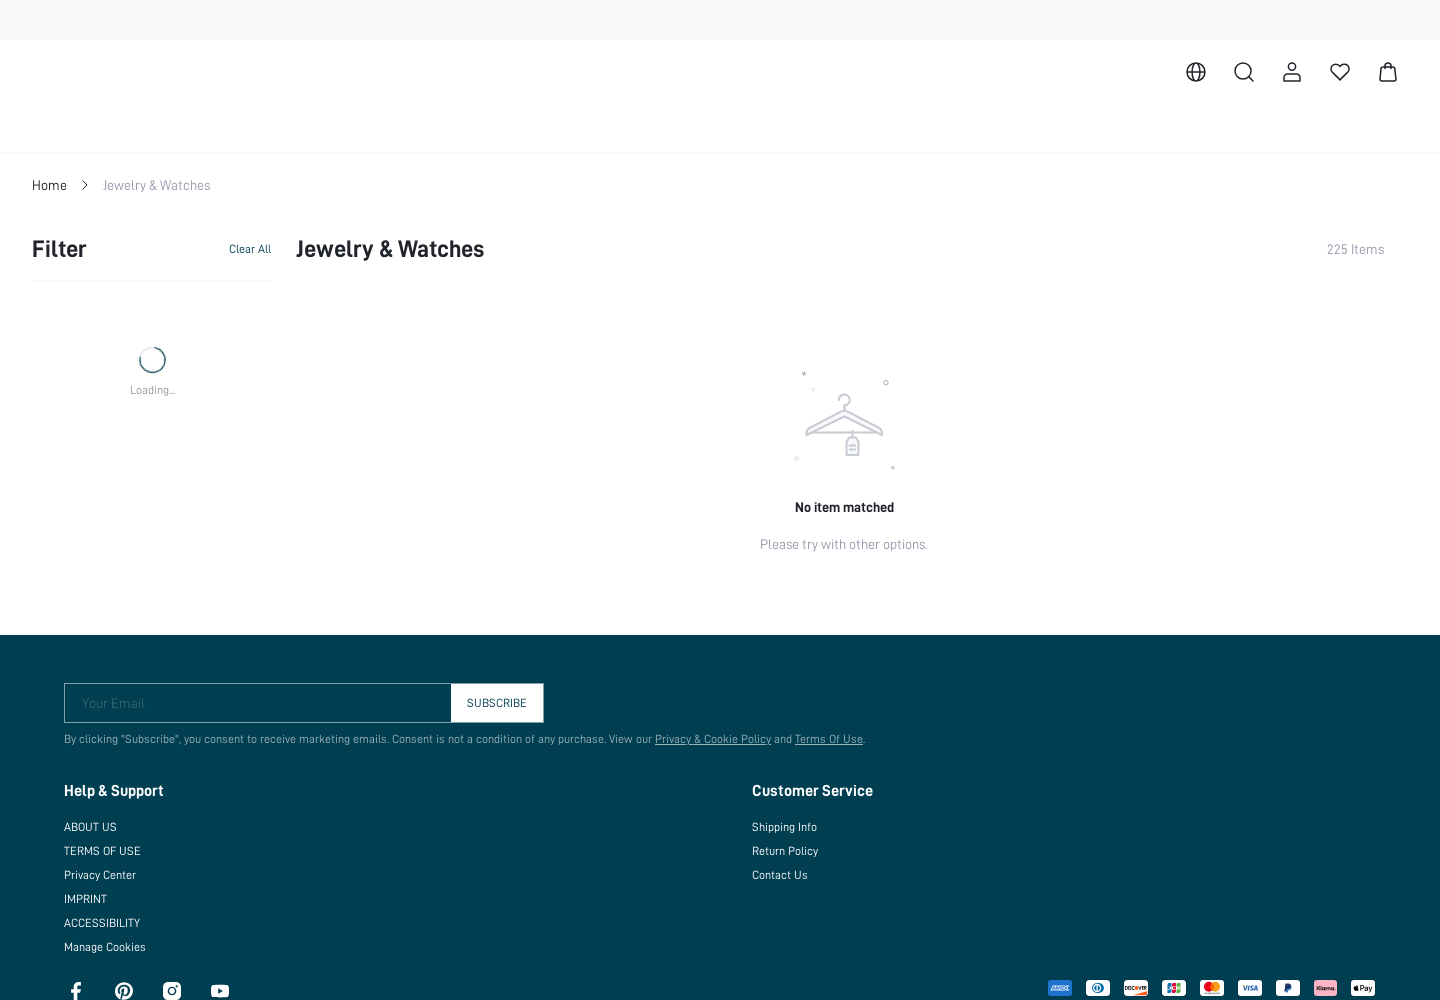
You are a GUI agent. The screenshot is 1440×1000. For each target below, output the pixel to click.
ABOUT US (93, 826)
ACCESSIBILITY (108, 922)
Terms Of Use (819, 738)
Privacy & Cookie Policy (703, 738)
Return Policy (785, 850)
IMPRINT (88, 898)
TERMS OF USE (106, 850)
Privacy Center (100, 874)
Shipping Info (785, 826)
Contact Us (779, 874)
